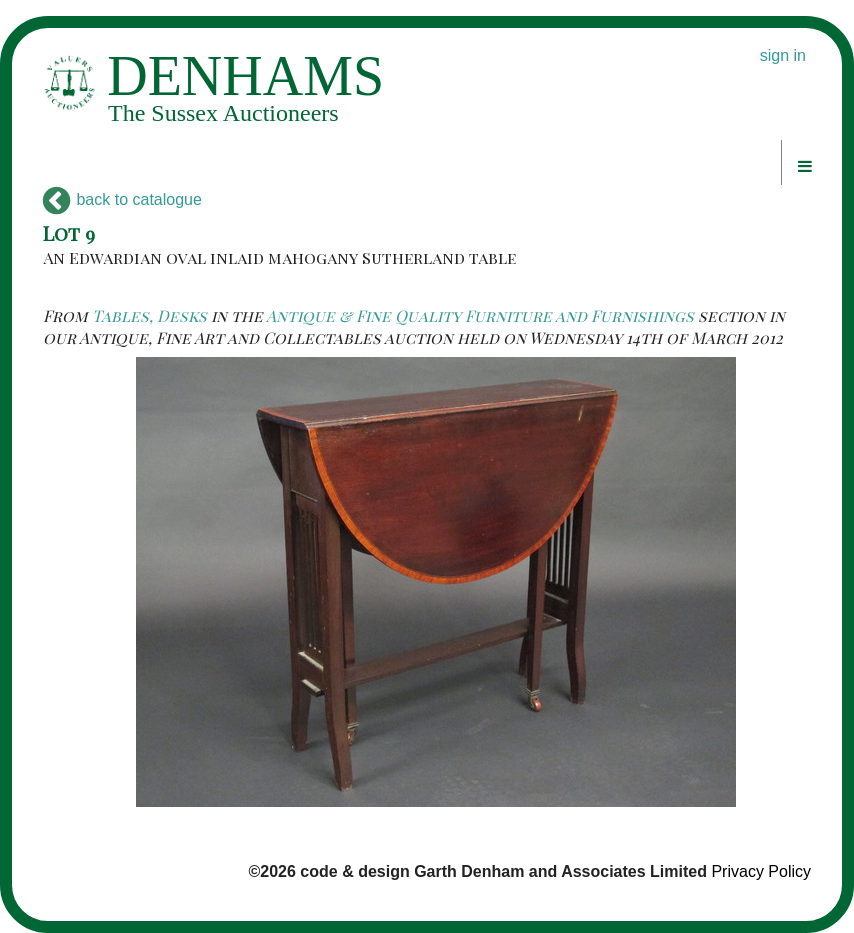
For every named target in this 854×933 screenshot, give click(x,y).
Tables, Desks (149, 315)
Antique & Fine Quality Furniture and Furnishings (480, 315)
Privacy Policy (761, 871)
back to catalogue (122, 199)
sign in (783, 55)
